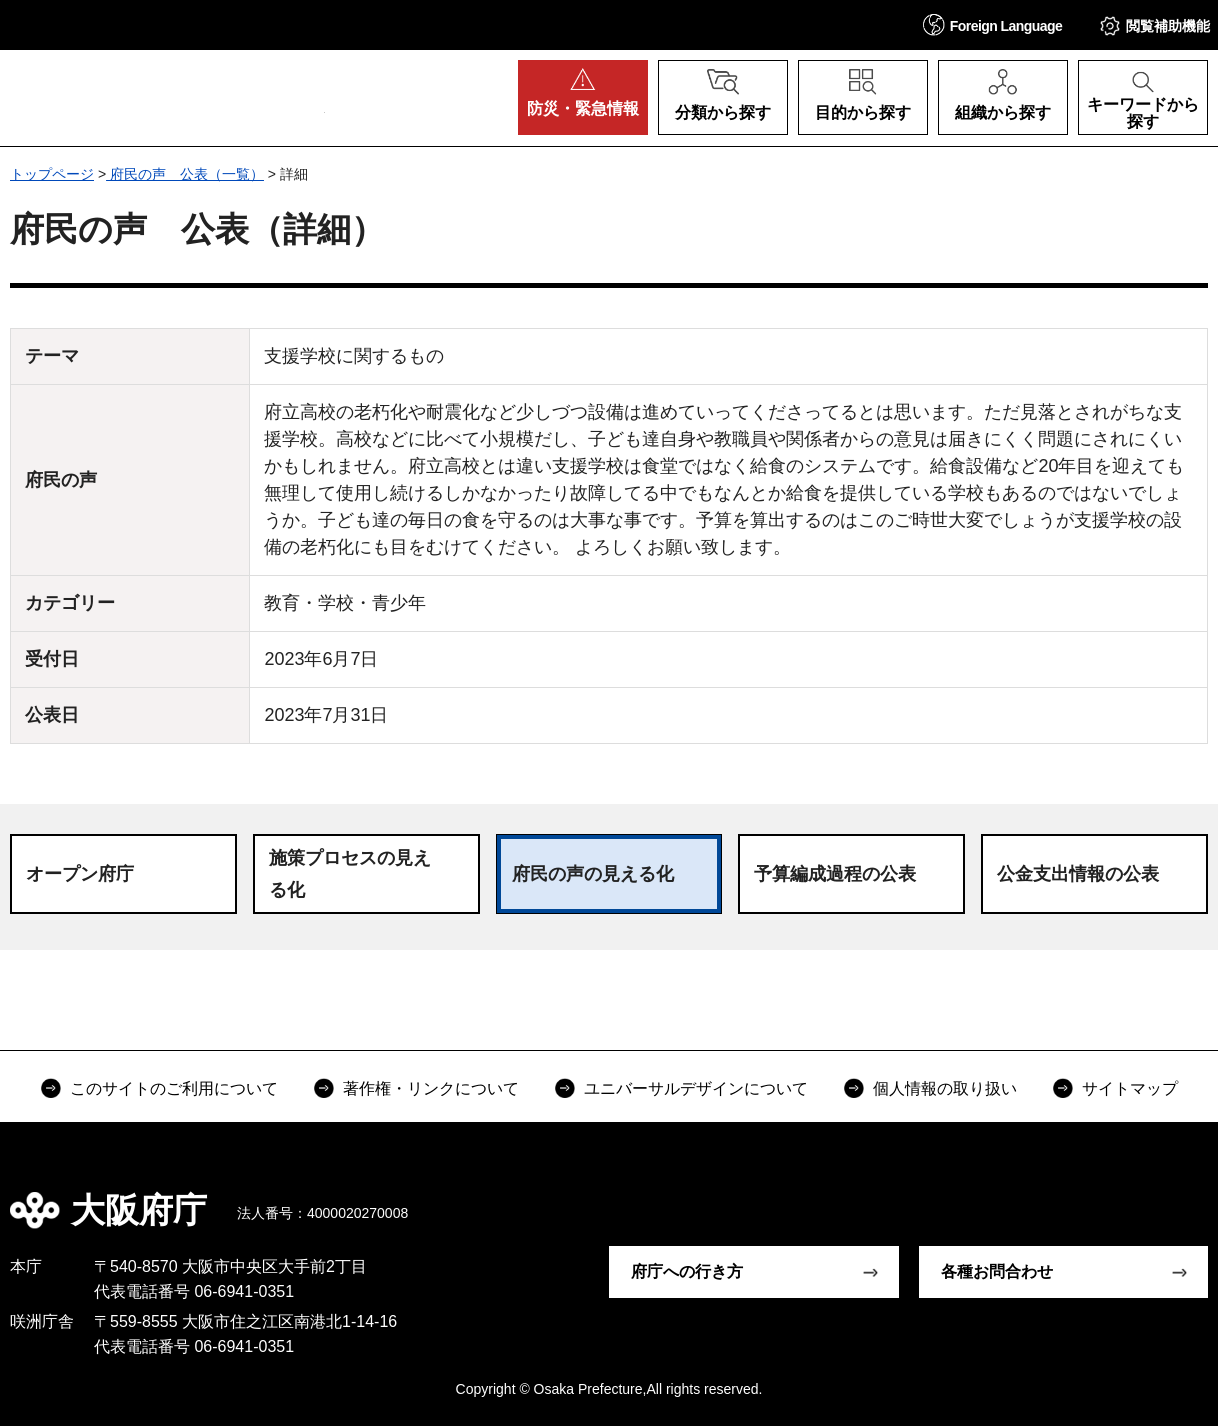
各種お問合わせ (997, 1271)
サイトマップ (1130, 1088)
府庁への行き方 (687, 1271)
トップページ (52, 174)
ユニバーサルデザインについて (696, 1088)
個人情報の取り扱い (945, 1088)
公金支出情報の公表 (1078, 874)
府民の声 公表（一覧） (185, 174)
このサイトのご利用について (174, 1088)
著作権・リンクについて (431, 1088)
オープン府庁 (80, 874)
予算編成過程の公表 (835, 874)
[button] (993, 24)
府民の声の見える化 (593, 874)
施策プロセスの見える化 (350, 874)
